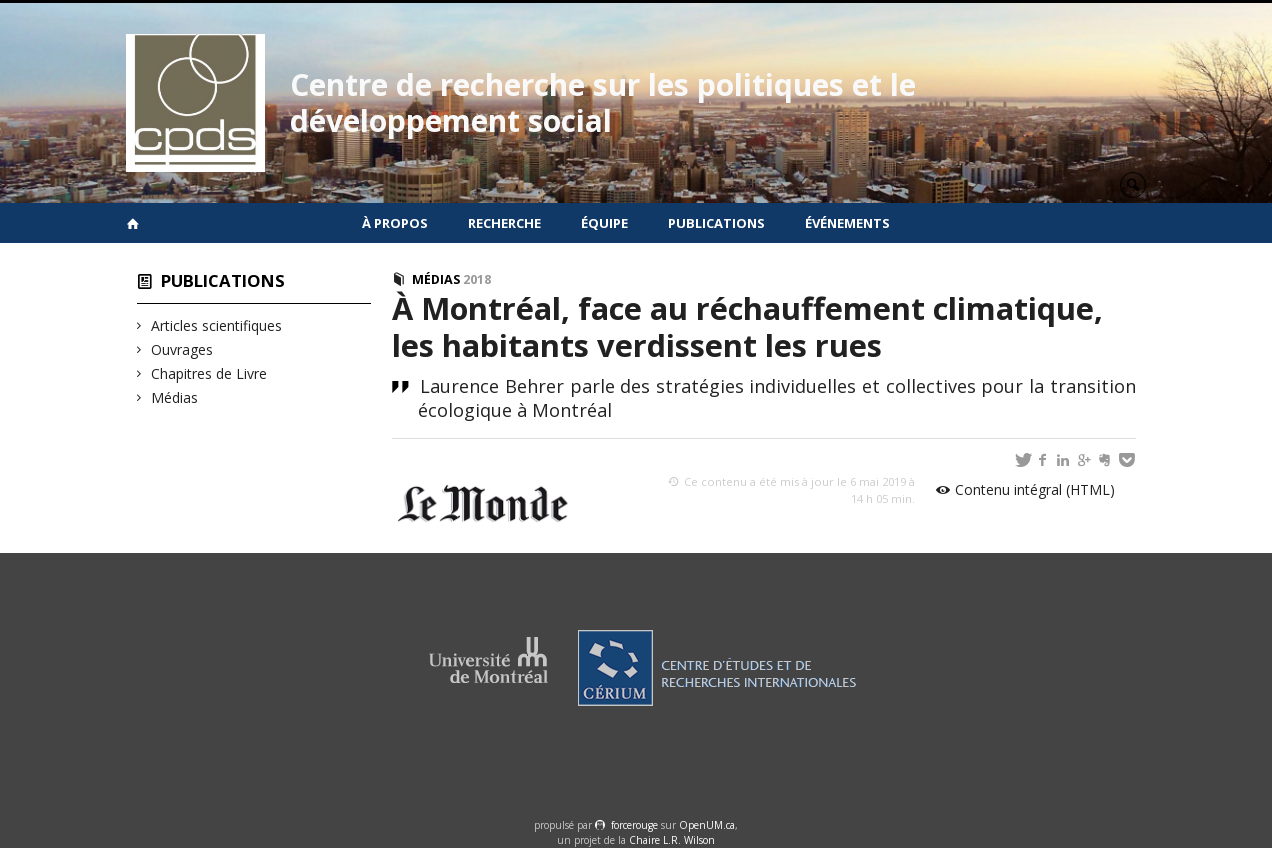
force (634, 825)
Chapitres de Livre (209, 373)
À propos (395, 223)
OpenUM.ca (707, 825)
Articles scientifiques (217, 325)
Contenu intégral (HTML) (1035, 489)
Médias (175, 397)
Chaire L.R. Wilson (672, 840)
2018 (477, 279)
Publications (716, 223)
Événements (847, 223)
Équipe (604, 223)
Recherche (504, 223)
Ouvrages (182, 349)
